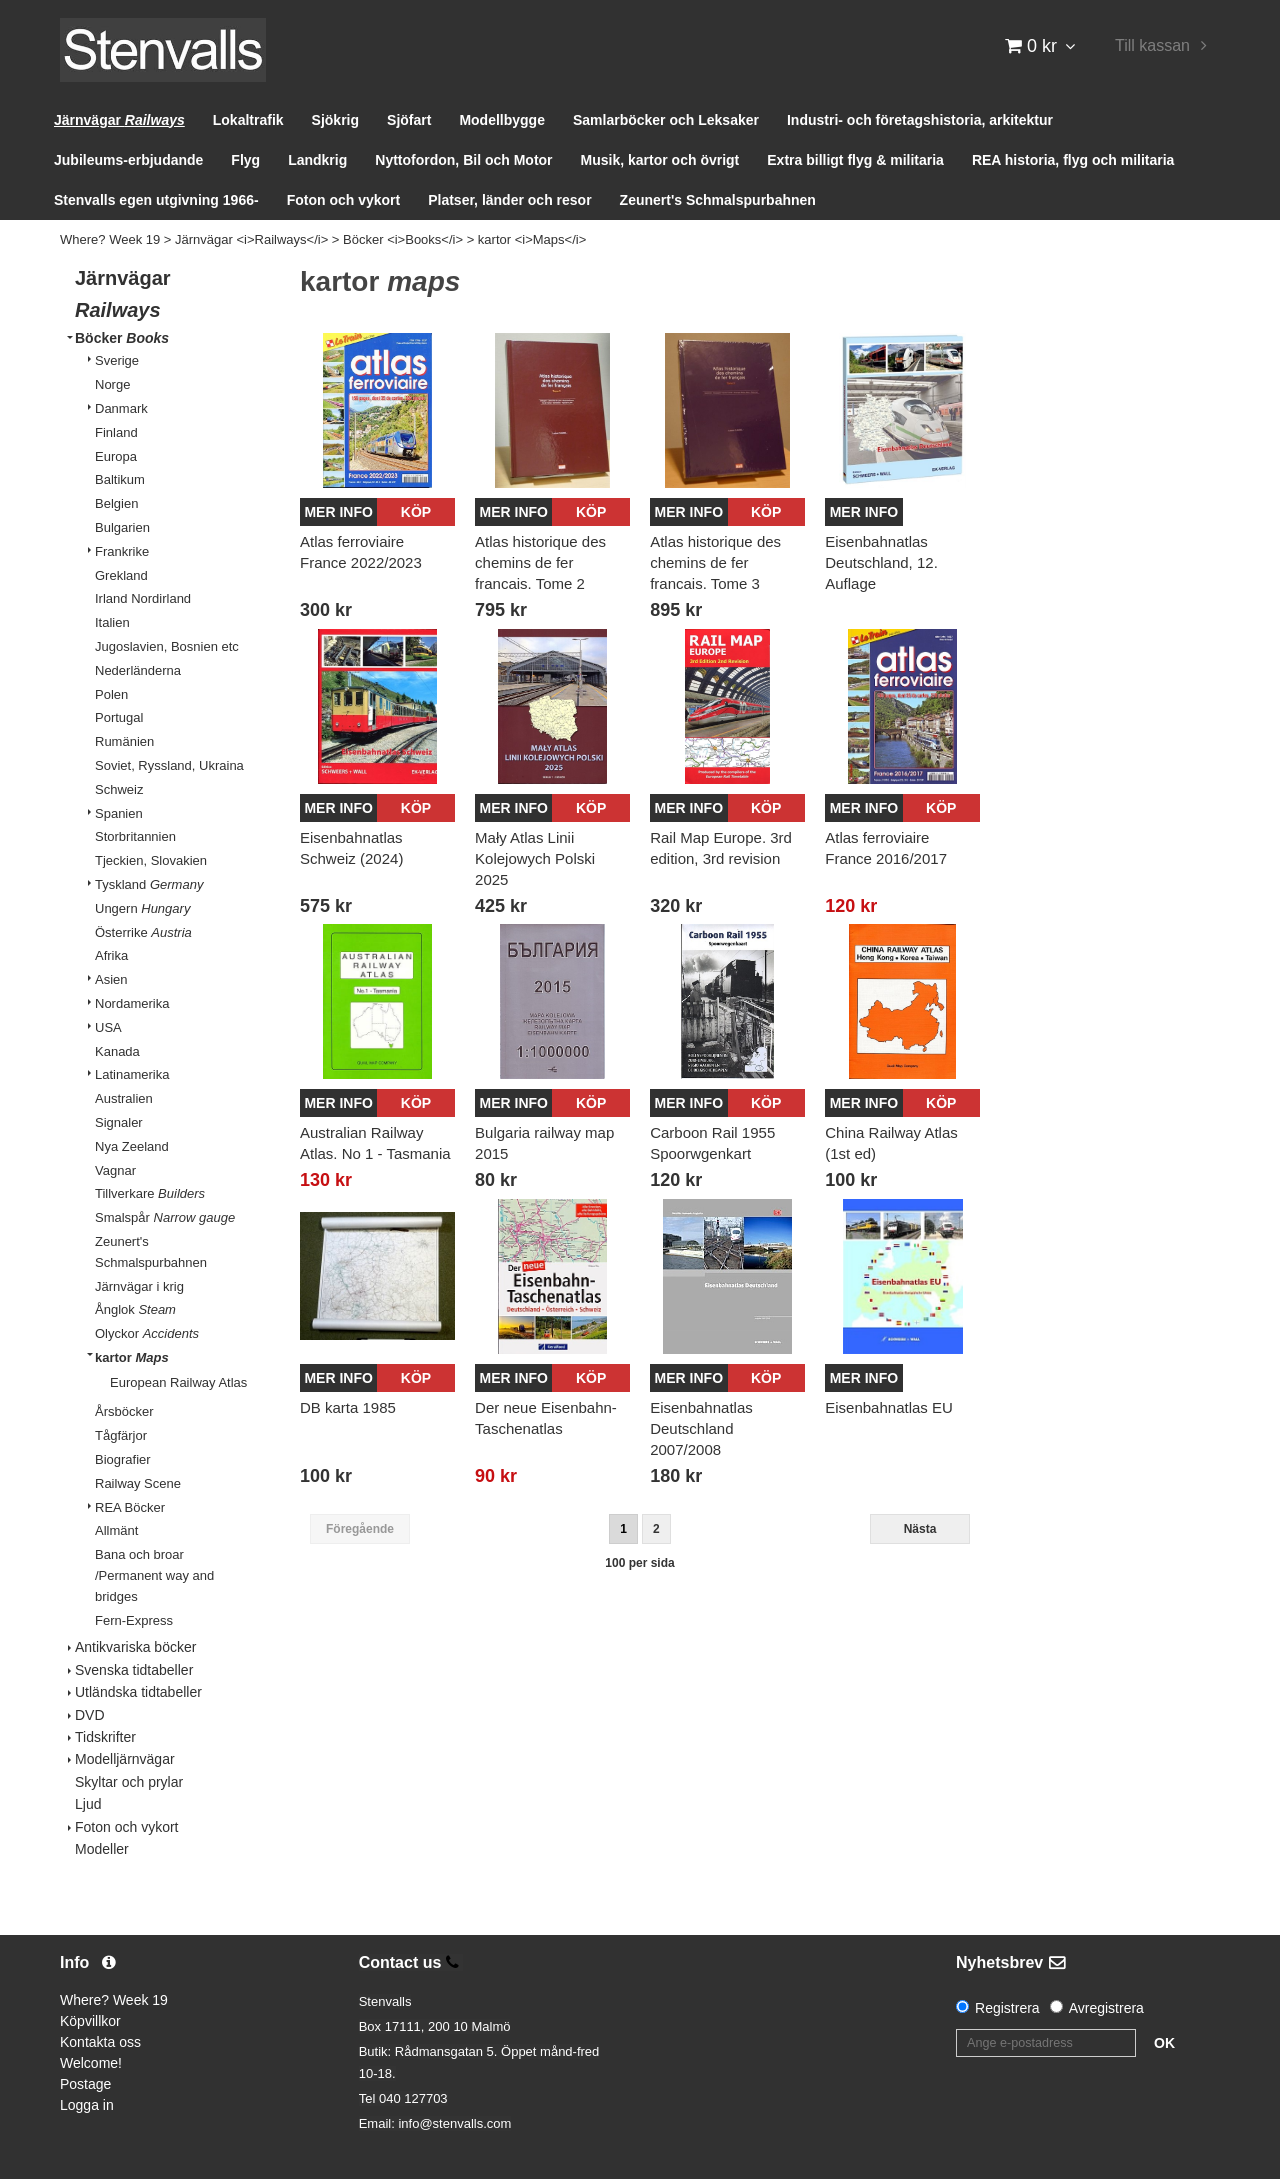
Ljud (88, 1804)
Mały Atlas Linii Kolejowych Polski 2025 (535, 858)
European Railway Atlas (178, 1382)
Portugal (119, 717)
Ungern (142, 908)
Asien (111, 979)
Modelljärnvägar (125, 1759)
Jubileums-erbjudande (128, 160)
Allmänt (116, 1530)
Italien (112, 622)
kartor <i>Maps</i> (532, 239)
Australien (124, 1098)
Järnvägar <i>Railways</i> (251, 239)
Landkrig (317, 160)
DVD (90, 1715)
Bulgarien (122, 527)
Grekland (121, 575)
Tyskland (149, 884)
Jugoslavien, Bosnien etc (167, 646)
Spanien (119, 813)
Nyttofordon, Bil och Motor (463, 160)
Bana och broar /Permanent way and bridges (154, 1575)
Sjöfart (409, 120)
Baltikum (120, 479)
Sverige (117, 360)
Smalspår (165, 1217)
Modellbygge (502, 120)
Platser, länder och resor (509, 200)
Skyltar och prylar (129, 1782)
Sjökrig (335, 120)
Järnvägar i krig (139, 1286)
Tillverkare (150, 1193)
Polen (111, 694)
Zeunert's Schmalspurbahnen (718, 200)
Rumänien (124, 741)
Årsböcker (124, 1411)
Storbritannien (135, 836)
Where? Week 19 (110, 239)
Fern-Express (134, 1620)
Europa (116, 456)
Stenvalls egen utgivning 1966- (156, 200)
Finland (116, 432)
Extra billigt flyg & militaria (855, 160)
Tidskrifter (105, 1737)
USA (108, 1027)
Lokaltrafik (248, 120)
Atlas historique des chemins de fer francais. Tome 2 (540, 562)
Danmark (121, 408)
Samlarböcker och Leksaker (666, 120)
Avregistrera (1106, 2008)
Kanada (117, 1051)
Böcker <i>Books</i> (403, 239)
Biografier (123, 1459)
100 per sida (639, 1563)
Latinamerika (132, 1074)
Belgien (116, 503)
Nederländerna (138, 670)
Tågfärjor (121, 1435)
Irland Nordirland (143, 598)
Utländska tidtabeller (138, 1692)
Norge (112, 384)
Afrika (111, 955)
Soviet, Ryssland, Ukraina (169, 765)
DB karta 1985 (348, 1407)
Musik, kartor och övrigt (660, 160)
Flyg (245, 160)
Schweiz (119, 789)
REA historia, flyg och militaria (1073, 160)
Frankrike (122, 551)
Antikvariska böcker (135, 1647)
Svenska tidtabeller (134, 1670)
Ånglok (135, 1309)
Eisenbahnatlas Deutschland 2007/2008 (701, 1428)
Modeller (102, 1849)
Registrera (1007, 2008)
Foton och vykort (344, 200)
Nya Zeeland (132, 1146)
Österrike (143, 932)
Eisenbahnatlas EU (889, 1407)
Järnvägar (119, 120)
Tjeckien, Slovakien (151, 860)
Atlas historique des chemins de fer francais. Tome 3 (715, 562)
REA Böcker (130, 1507)
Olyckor (147, 1333)
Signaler (119, 1122)
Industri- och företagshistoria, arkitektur (920, 120)
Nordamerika (132, 1003)
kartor (132, 1357)
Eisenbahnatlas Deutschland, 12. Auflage (881, 562)
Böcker (122, 338)
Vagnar (115, 1170)
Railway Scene (138, 1483)
